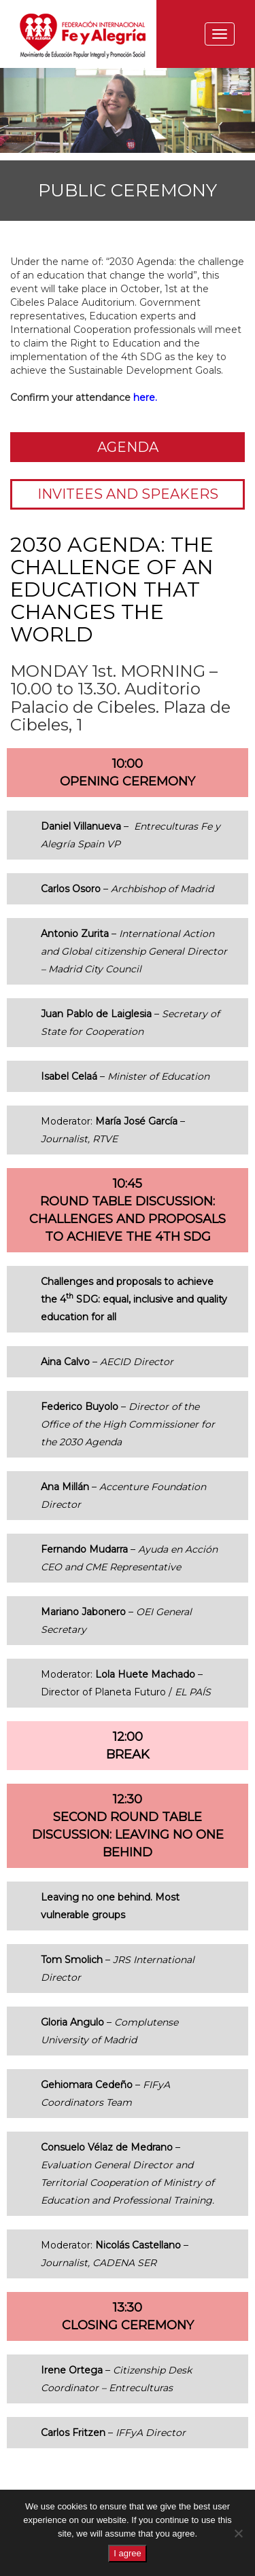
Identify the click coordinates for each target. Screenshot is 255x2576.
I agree (127, 2553)
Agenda (127, 447)
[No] (238, 2533)
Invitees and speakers (127, 494)
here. (145, 397)
